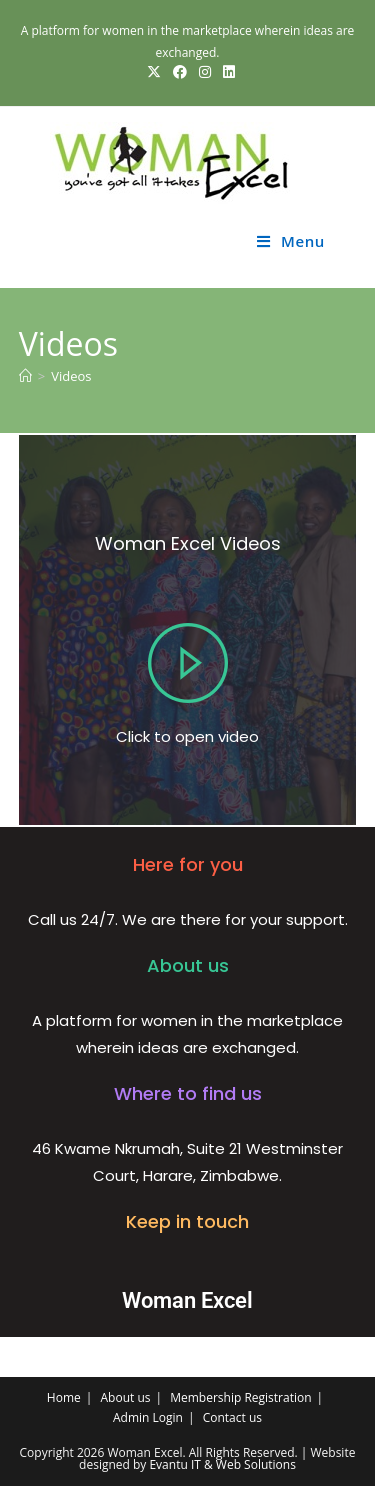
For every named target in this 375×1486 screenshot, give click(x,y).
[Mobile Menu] (291, 241)
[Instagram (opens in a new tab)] (205, 72)
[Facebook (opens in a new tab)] (180, 72)
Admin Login (148, 1417)
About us (126, 1397)
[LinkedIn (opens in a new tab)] (226, 72)
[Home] (25, 376)
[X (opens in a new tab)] (154, 72)
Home (64, 1397)
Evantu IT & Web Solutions (222, 1464)
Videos (71, 376)
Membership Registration (240, 1397)
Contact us (232, 1417)
